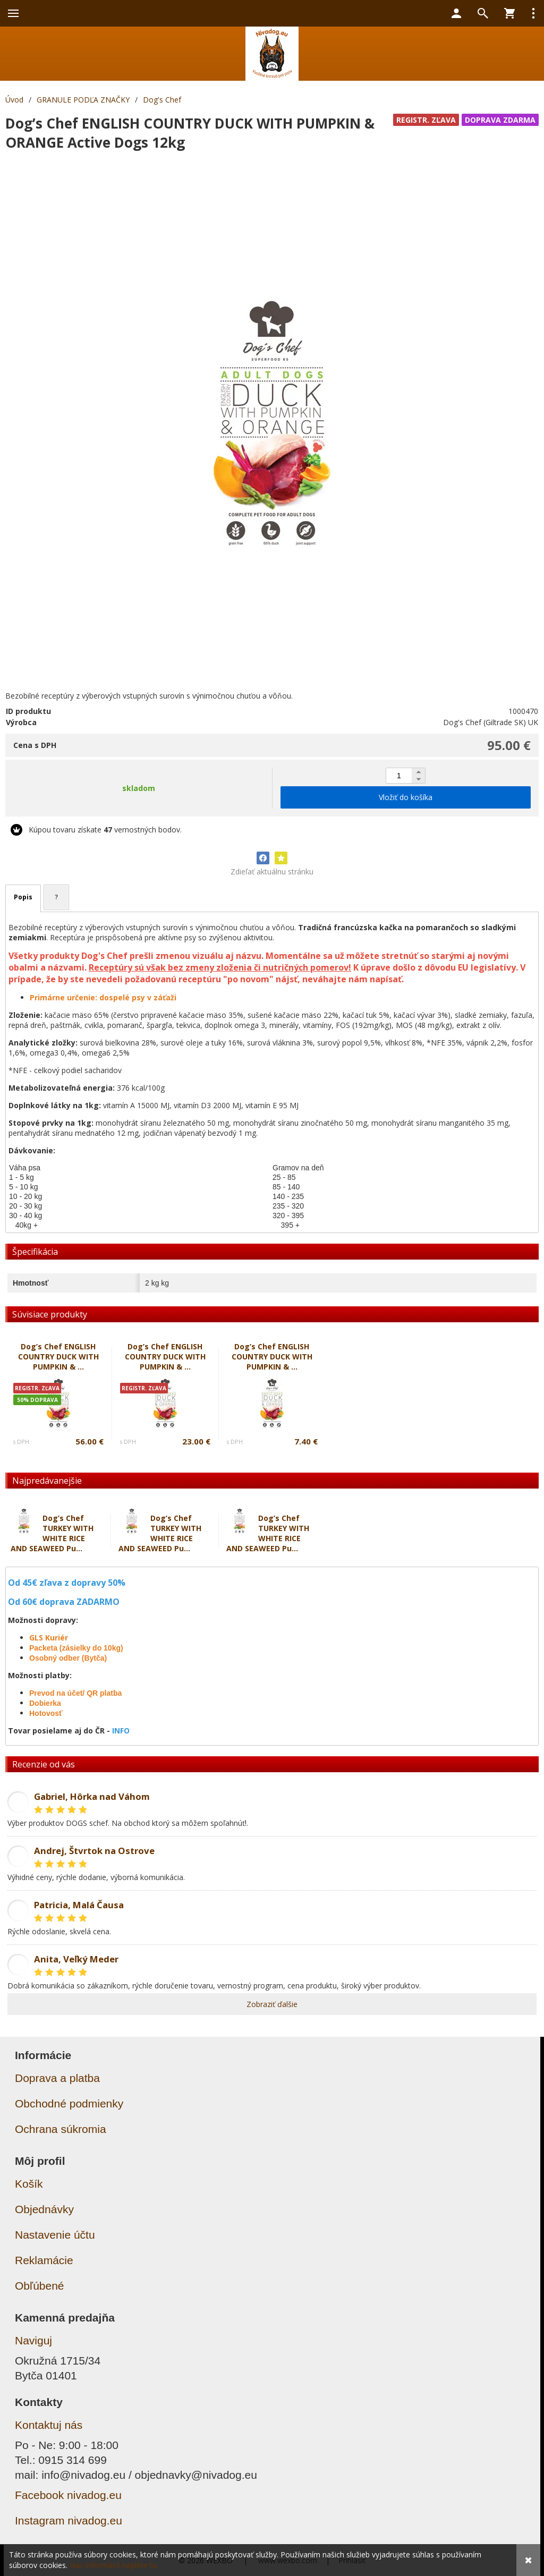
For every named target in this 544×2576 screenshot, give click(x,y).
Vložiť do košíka (405, 797)
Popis (23, 897)
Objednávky (44, 2209)
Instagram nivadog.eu (68, 2520)
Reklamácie (44, 2260)
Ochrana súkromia (60, 2129)
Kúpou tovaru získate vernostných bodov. (105, 829)
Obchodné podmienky (69, 2103)
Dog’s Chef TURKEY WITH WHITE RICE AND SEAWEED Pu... (52, 1533)
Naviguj (33, 2340)
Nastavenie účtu (55, 2235)
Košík (29, 2184)
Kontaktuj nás (48, 2425)
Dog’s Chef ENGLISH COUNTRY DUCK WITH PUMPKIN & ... (58, 1356)
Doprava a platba (57, 2078)
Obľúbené (39, 2286)
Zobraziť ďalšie (272, 2004)
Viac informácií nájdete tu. (114, 2565)
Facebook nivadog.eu (68, 2495)
